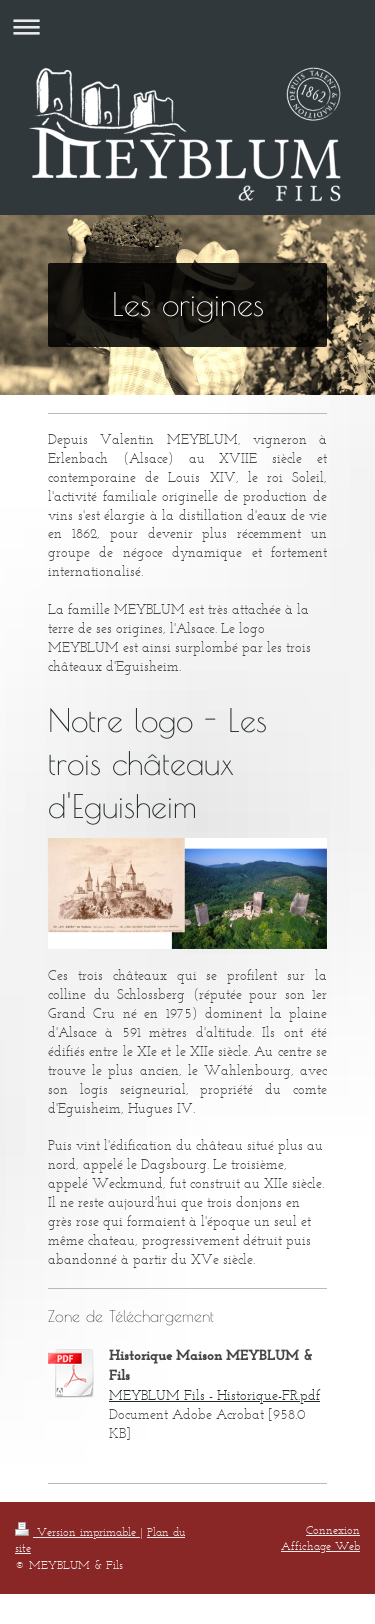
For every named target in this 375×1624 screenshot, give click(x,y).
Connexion (333, 1529)
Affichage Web (320, 1545)
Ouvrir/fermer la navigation (187, 26)
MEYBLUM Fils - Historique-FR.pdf (214, 1395)
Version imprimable (77, 1531)
